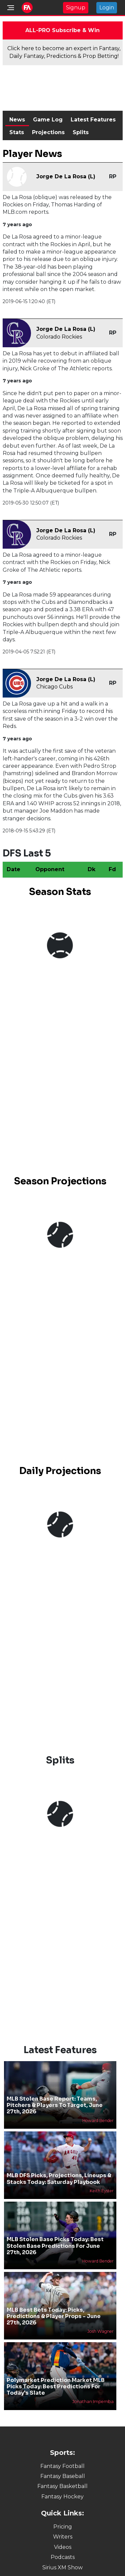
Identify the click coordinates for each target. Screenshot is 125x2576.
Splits (81, 132)
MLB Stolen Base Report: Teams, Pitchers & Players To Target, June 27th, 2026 (55, 2105)
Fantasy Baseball (62, 2476)
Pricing (62, 2526)
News (17, 119)
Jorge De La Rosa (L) (65, 176)
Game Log (48, 119)
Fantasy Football (62, 2466)
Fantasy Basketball (62, 2486)
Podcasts (63, 2557)
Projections (48, 132)
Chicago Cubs (54, 686)
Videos (62, 2547)
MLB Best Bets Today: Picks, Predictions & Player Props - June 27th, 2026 (54, 2316)
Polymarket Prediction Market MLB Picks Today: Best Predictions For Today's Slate (56, 2386)
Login (106, 7)
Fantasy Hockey (62, 2496)
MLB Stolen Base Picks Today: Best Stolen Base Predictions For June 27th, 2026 (55, 2246)
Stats (16, 132)
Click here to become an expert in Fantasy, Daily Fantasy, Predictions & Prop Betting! (63, 52)
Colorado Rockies (59, 337)
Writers (62, 2537)
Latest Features (93, 119)
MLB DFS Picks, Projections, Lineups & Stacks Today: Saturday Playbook (59, 2178)
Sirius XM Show (62, 2567)
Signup (75, 7)
